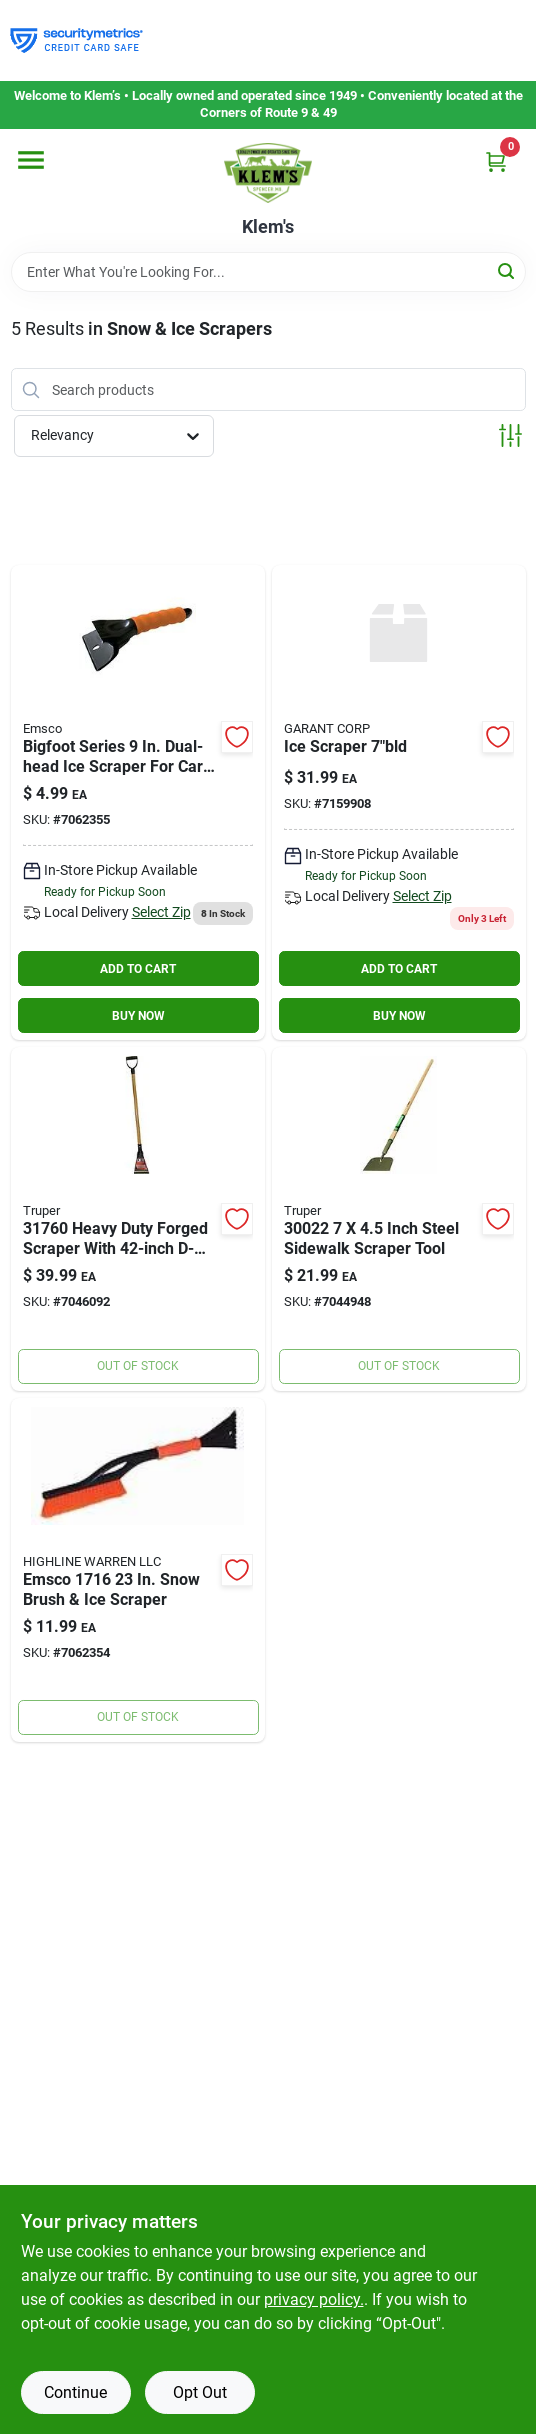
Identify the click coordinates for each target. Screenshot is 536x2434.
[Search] (507, 270)
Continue (75, 2392)
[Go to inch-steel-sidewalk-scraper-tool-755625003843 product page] (399, 1219)
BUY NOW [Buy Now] (138, 1016)
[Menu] (31, 160)
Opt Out (200, 2392)
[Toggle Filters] (510, 435)
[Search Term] (268, 272)
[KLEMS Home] (268, 173)
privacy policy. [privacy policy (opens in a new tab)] (314, 2299)
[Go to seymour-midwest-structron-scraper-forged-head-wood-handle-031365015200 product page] (399, 802)
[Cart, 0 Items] (496, 161)
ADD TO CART (138, 969)
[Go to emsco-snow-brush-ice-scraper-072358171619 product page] (138, 1570)
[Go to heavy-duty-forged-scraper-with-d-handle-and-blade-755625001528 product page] (138, 1219)
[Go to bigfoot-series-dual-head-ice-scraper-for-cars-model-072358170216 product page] (138, 802)
